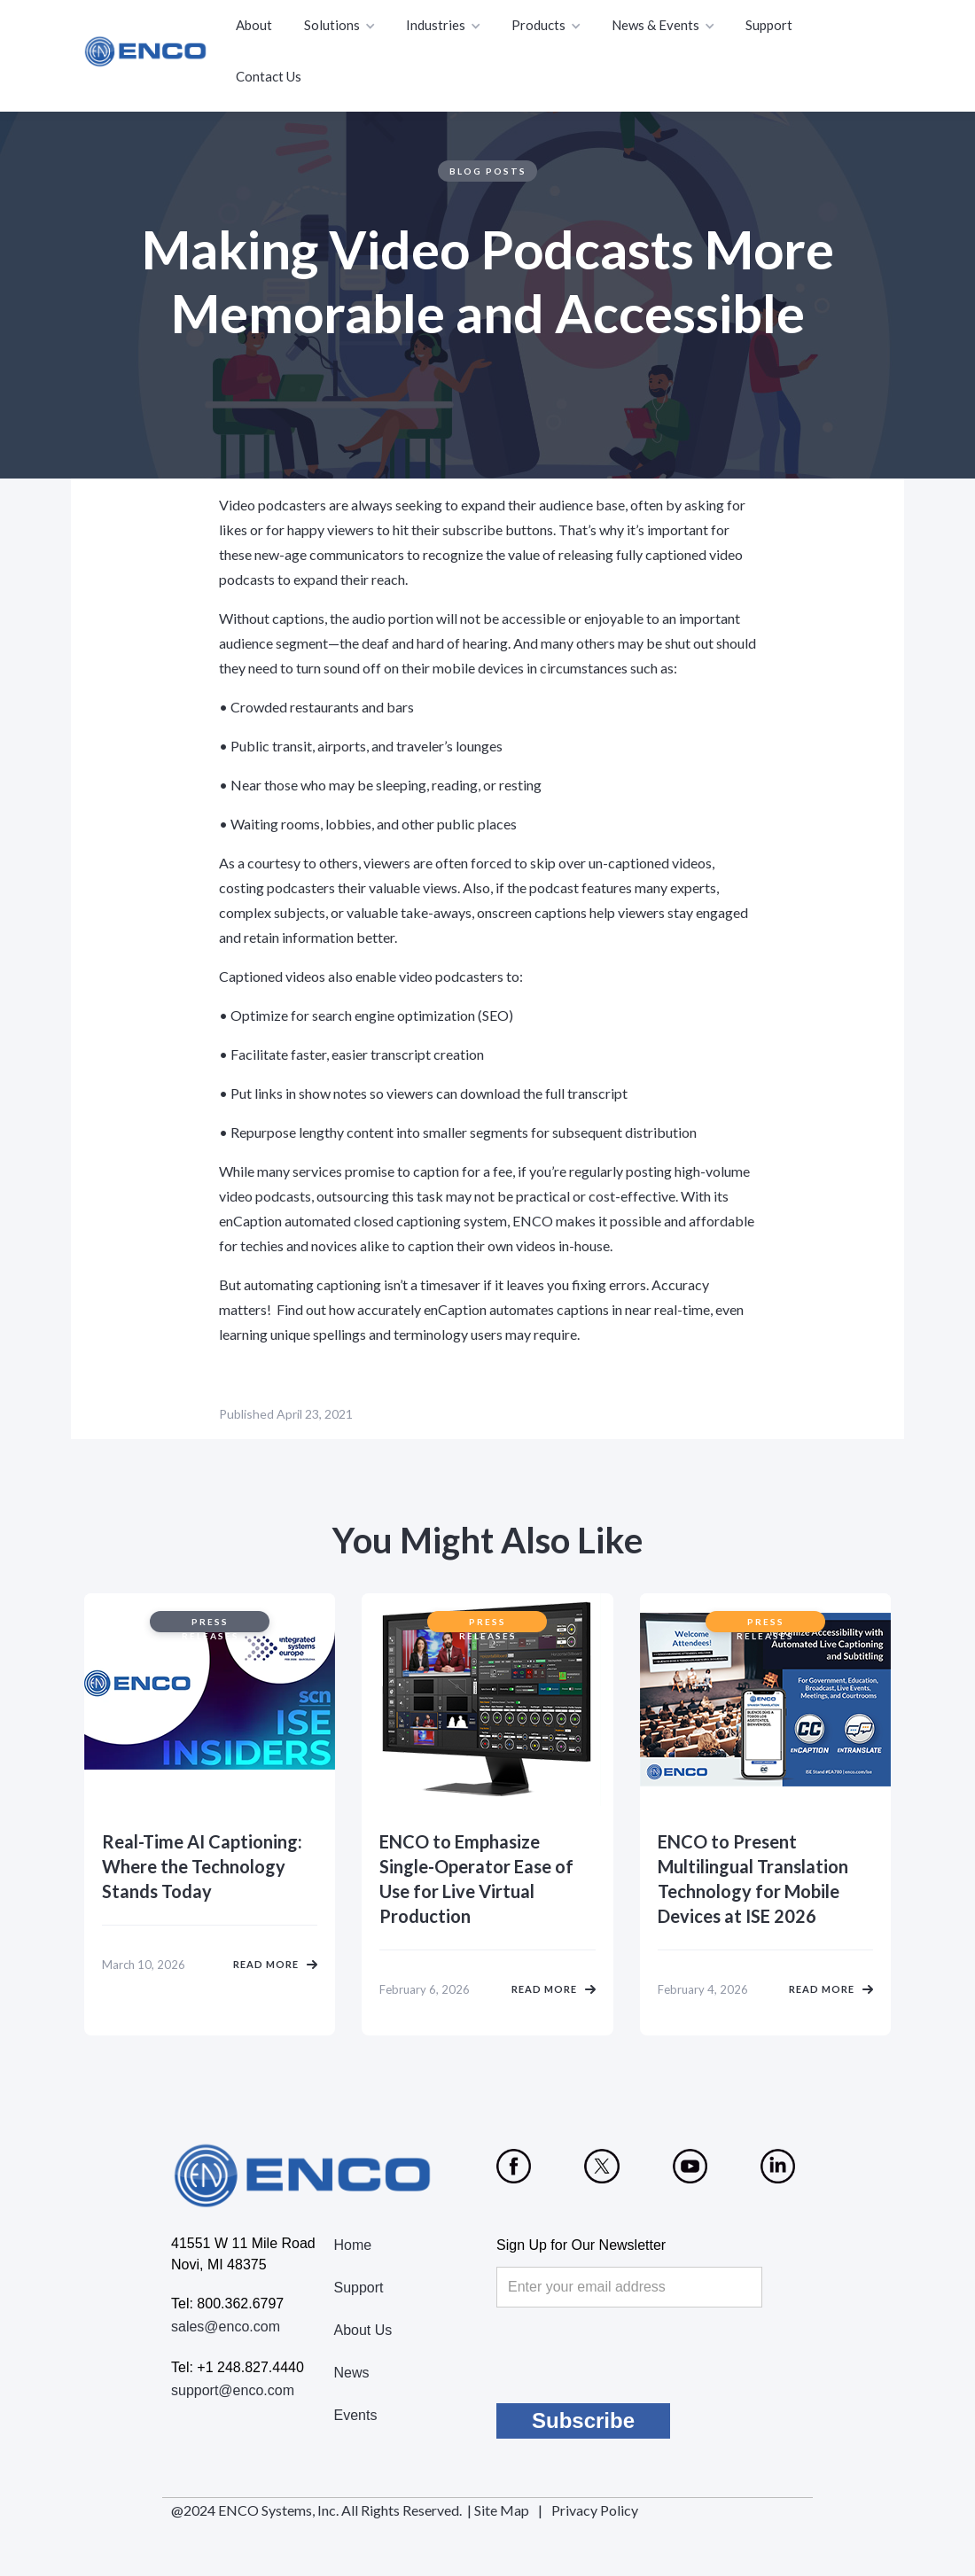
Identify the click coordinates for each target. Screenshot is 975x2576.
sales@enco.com (225, 2326)
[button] (341, 25)
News (352, 2372)
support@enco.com (232, 2390)
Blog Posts (487, 171)
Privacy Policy (594, 2510)
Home (353, 2245)
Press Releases (210, 1624)
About (254, 25)
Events (356, 2415)
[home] (146, 51)
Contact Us (268, 76)
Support (768, 25)
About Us (363, 2330)
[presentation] (631, 2355)
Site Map (501, 2510)
